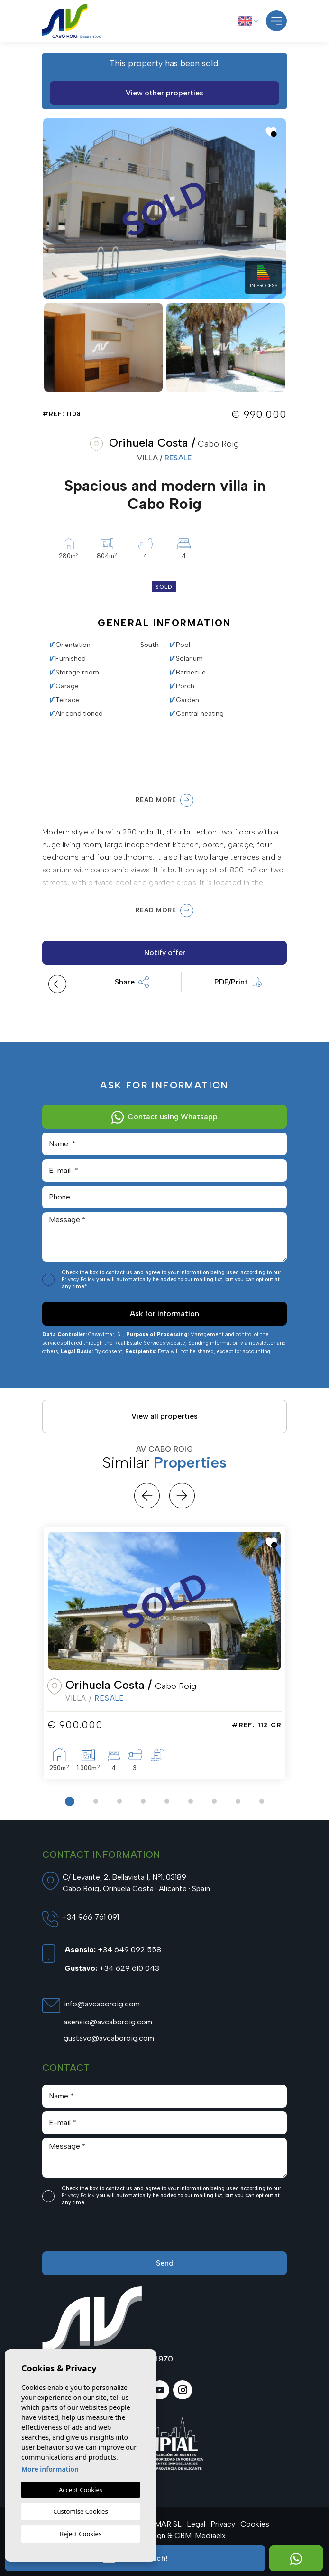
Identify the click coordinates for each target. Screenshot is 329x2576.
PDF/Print (238, 982)
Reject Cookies (80, 2533)
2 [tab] (95, 1801)
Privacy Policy (79, 1279)
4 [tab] (143, 1801)
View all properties (164, 1416)
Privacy (222, 2524)
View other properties (164, 92)
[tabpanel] (164, 1653)
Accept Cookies (80, 2489)
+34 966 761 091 (90, 1916)
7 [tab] (214, 1801)
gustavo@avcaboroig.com (109, 2037)
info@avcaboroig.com (102, 2003)
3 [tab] (119, 1801)
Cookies (254, 2524)
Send (165, 2262)
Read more (164, 800)
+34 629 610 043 (111, 1968)
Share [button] (132, 982)
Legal (196, 2524)
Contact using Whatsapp (164, 1117)
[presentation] (92, 2231)
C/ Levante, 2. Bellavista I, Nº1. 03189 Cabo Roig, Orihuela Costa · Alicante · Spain (136, 1883)
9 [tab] (261, 1801)
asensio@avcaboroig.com (108, 2021)
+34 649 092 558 (112, 1949)
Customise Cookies (80, 2511)
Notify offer (164, 952)
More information (50, 2468)
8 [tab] (238, 1801)
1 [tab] (69, 1801)
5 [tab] (166, 1801)
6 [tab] (190, 1801)
